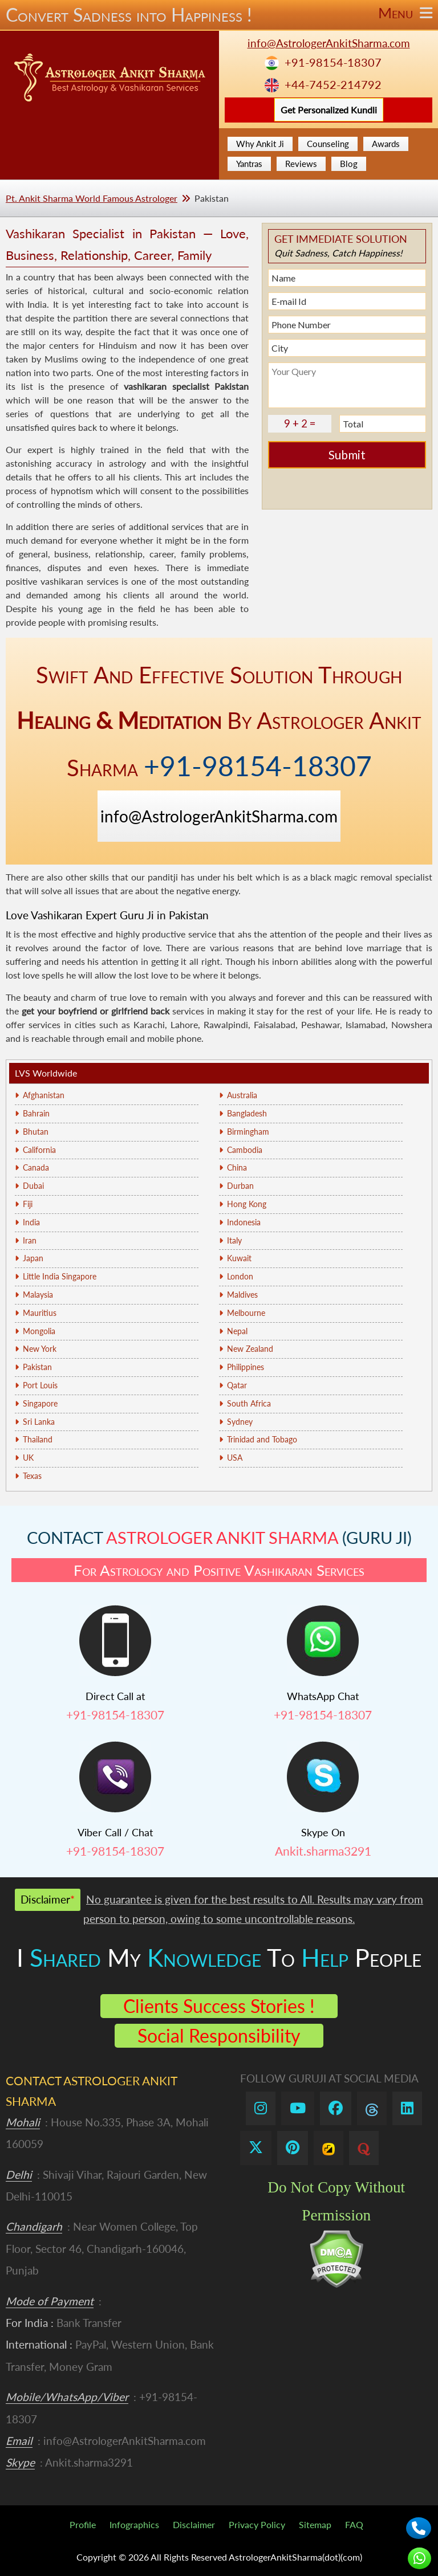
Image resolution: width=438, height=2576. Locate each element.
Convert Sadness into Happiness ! (219, 15)
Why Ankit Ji (260, 143)
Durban (240, 1186)
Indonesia (244, 1222)
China (237, 1167)
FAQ (354, 2524)
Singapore (40, 1403)
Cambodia (244, 1150)
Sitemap (315, 2524)
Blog (349, 163)
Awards (386, 143)
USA (234, 1457)
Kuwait (239, 1258)
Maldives (242, 1294)
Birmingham (248, 1131)
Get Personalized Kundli (329, 109)
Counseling (328, 143)
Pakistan (37, 1367)
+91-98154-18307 (333, 62)
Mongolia (39, 1331)
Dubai (33, 1186)
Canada (36, 1167)
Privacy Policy (257, 2524)
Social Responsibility (219, 2035)
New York (39, 1349)
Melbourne (246, 1313)
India (31, 1222)
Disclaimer (194, 2524)
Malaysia (38, 1294)
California (39, 1150)
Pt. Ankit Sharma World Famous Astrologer (91, 198)
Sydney (240, 1421)
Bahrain (36, 1113)
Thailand (37, 1439)
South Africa (249, 1403)
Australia (242, 1095)
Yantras (249, 163)
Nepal (237, 1331)
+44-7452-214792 (333, 84)
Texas (32, 1476)
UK (28, 1457)
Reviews (301, 163)
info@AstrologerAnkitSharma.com (329, 43)
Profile (83, 2524)
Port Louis (40, 1385)
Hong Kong (246, 1204)
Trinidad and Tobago (262, 1439)
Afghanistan (43, 1095)
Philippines (245, 1367)
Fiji (28, 1204)
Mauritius (39, 1313)
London (240, 1276)
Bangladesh (247, 1113)
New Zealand (250, 1349)
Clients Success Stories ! (219, 2006)
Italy (234, 1240)
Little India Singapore (59, 1276)
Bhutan (35, 1131)
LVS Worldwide (46, 1072)
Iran (29, 1240)
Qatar (237, 1385)
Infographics (134, 2524)
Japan (33, 1258)
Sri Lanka (39, 1421)
